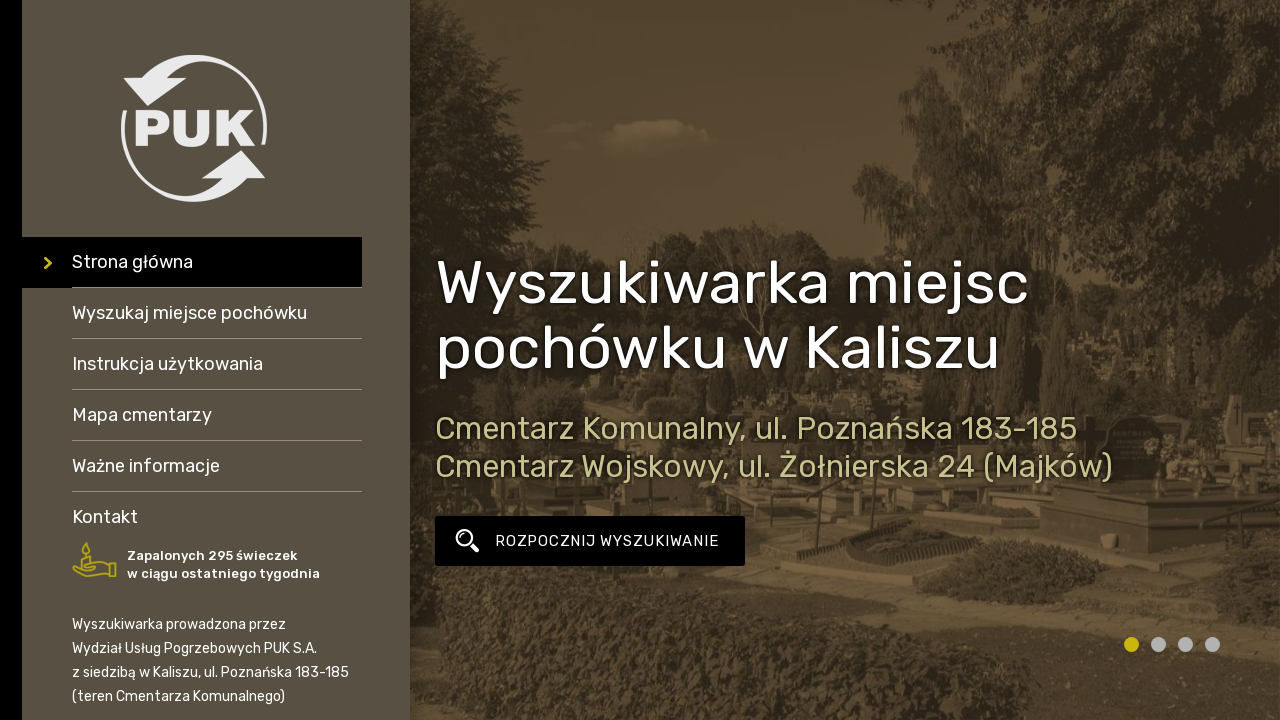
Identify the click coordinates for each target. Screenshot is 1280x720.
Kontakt (105, 517)
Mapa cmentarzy (142, 415)
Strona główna (132, 262)
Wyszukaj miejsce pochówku (189, 313)
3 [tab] (1185, 644)
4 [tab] (1212, 644)
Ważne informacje (146, 466)
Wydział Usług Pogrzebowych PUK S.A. (194, 648)
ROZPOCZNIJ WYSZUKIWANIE (606, 541)
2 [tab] (1158, 644)
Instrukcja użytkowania (167, 364)
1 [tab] (1131, 644)
